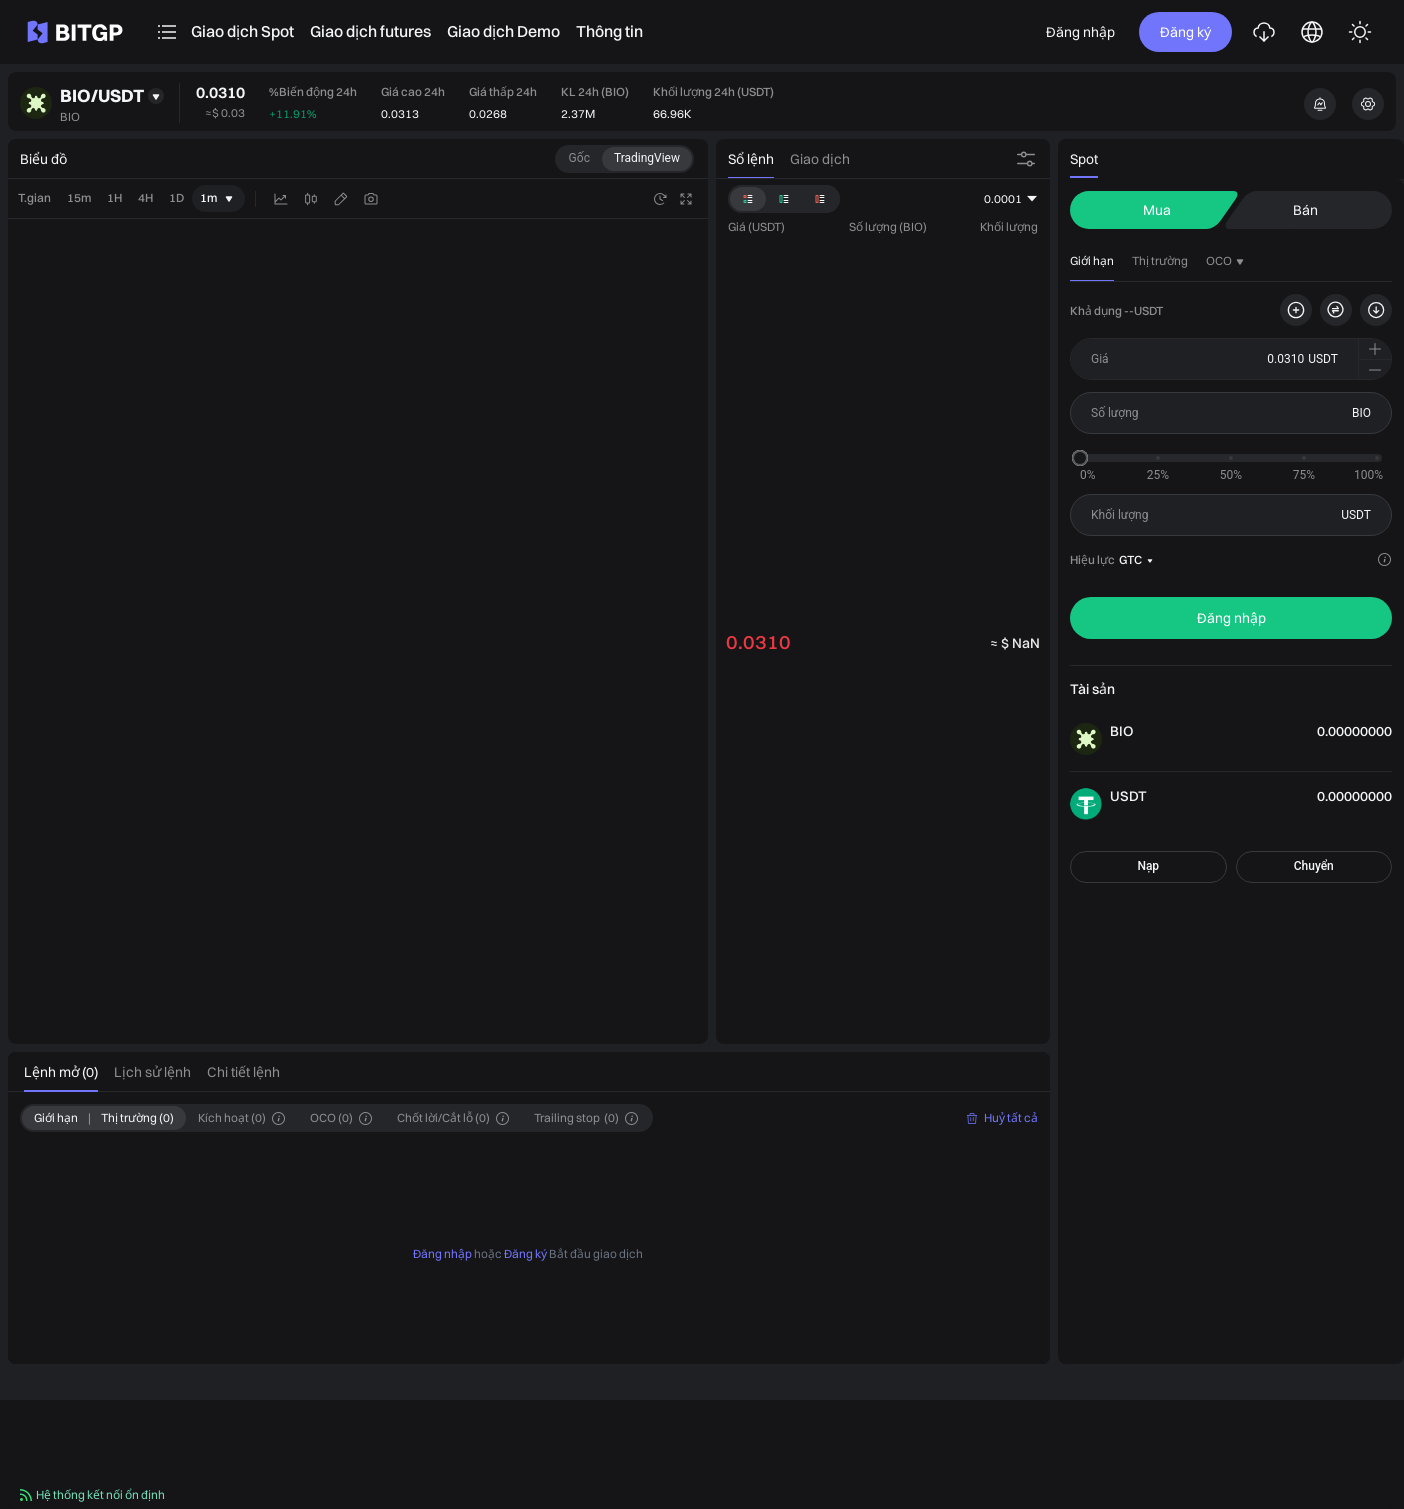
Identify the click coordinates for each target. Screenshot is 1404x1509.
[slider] (1080, 458)
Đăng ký (1185, 32)
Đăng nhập (1080, 32)
